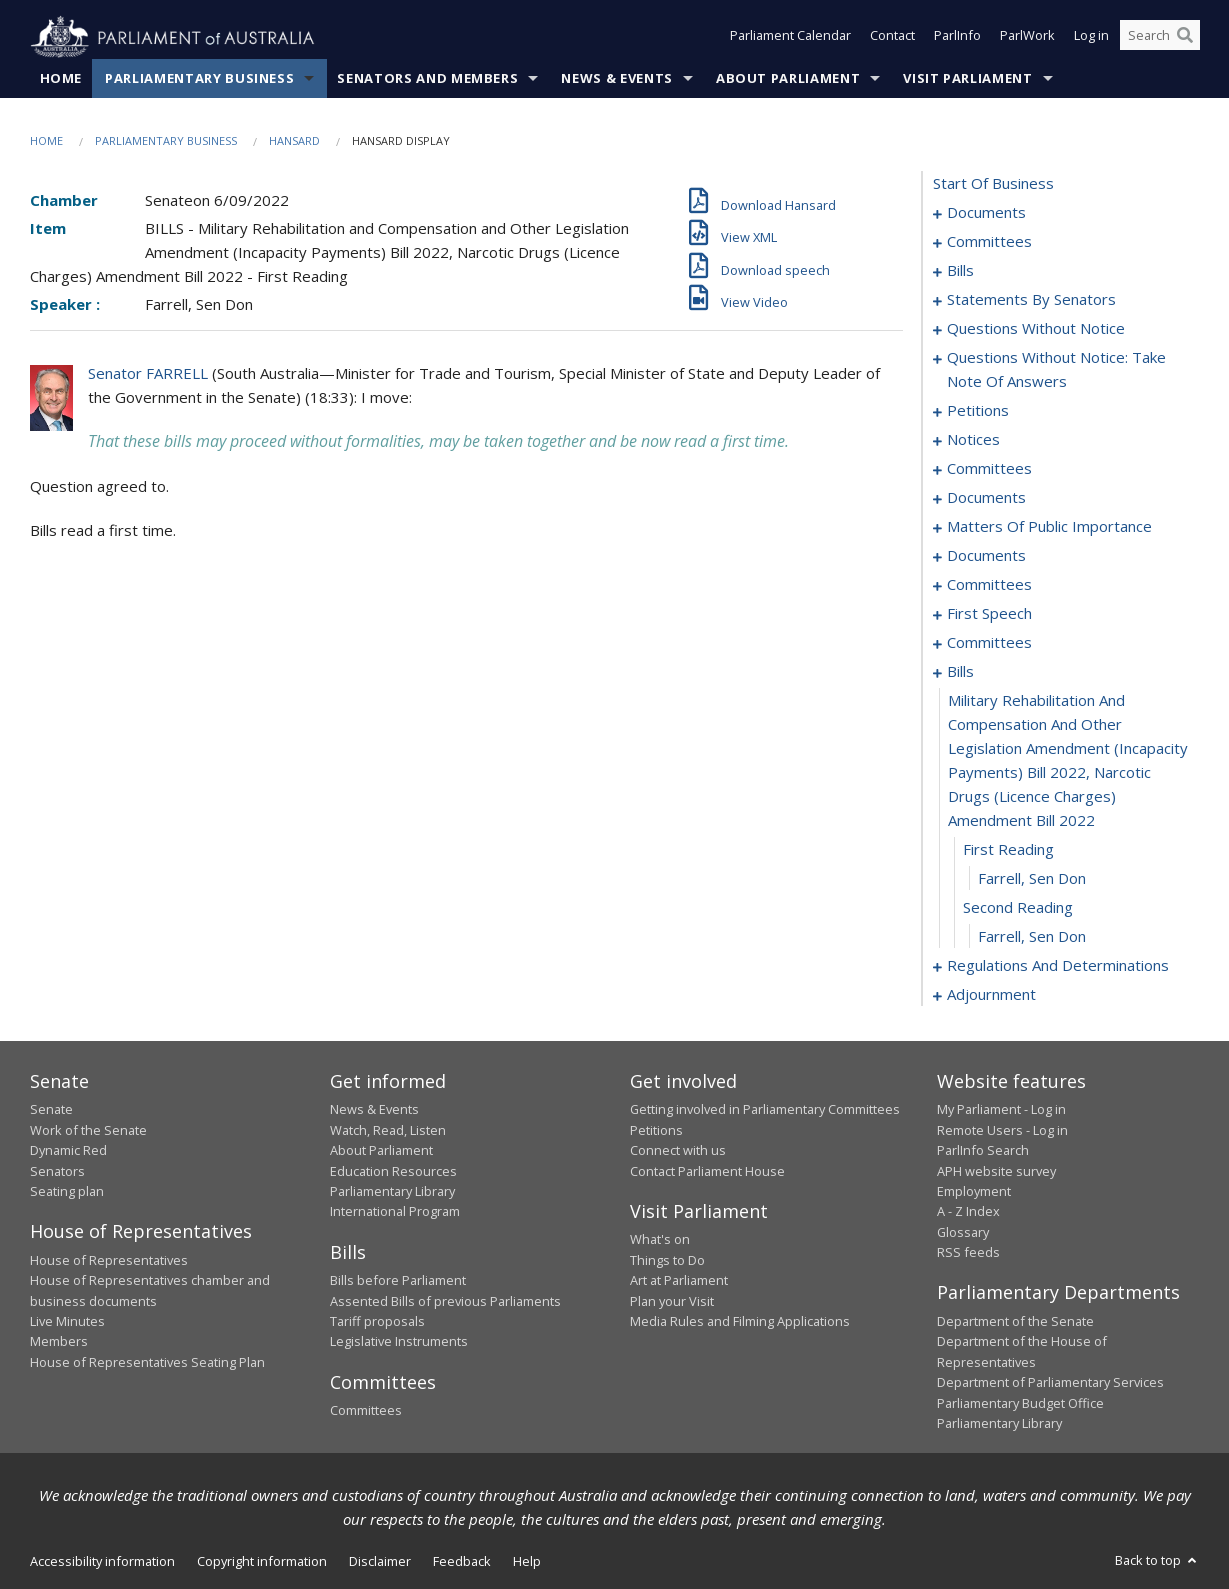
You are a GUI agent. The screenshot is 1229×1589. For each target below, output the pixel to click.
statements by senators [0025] (1031, 300)
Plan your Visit (672, 1301)
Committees (366, 1411)
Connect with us (678, 1151)
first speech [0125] (989, 614)
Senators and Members (427, 79)
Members (59, 1342)
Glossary (963, 1232)
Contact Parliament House (707, 1171)
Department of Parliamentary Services (1050, 1383)
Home (61, 79)
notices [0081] (973, 440)
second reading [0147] (1018, 908)
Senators (57, 1171)
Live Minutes (67, 1322)
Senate (51, 1110)
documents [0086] (986, 498)
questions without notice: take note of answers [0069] (1056, 370)
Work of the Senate (88, 1130)
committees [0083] (989, 469)
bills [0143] (960, 672)
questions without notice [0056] (1036, 329)
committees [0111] (989, 585)
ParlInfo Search (983, 1151)
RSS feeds (968, 1253)
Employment (974, 1192)
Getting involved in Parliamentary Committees (765, 1110)
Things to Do (667, 1260)
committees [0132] (989, 643)
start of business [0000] (993, 184)
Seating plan (67, 1192)
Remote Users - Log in (1002, 1130)
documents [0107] (986, 556)
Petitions (656, 1130)
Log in (1091, 38)
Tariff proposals (377, 1322)
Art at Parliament (679, 1281)
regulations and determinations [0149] (1058, 966)
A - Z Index (968, 1212)
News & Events (616, 79)
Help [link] (527, 1562)
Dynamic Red (68, 1151)
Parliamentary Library (392, 1192)
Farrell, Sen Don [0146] (1032, 879)
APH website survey (996, 1171)
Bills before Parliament (398, 1281)
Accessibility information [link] (102, 1562)
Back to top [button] (1157, 1561)
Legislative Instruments (399, 1342)
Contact (892, 38)
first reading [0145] (1008, 850)
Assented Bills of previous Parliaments (445, 1301)
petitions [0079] (978, 411)
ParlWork (1027, 38)
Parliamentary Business (199, 79)
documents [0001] (986, 213)
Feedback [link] (462, 1562)
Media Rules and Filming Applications (740, 1322)
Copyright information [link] (262, 1562)
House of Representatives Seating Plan (147, 1362)
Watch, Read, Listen (388, 1130)
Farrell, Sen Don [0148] (1032, 937)
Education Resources (393, 1171)
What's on (660, 1240)
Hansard (294, 141)
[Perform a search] (1185, 38)
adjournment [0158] (991, 995)
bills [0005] (960, 271)
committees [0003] (989, 242)
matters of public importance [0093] (1049, 527)
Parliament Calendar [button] (790, 38)
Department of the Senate (1015, 1322)
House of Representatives (109, 1260)
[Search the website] (1160, 38)
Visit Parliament (967, 79)
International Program (395, 1212)
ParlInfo (957, 38)
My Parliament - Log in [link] (1001, 1110)
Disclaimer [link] (380, 1562)
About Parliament (788, 79)
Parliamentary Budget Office (1020, 1403)
